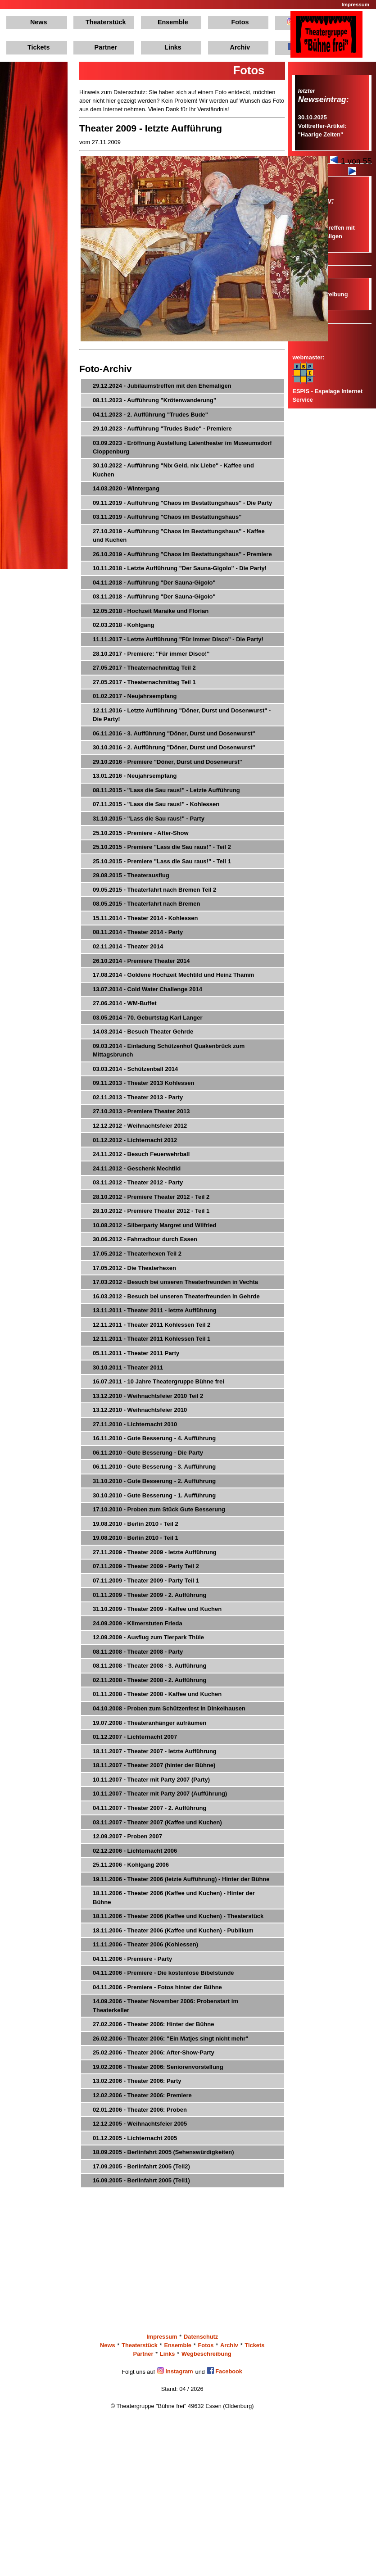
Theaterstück (106, 22)
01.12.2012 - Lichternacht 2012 (135, 1140)
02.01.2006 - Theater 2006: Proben (140, 2109)
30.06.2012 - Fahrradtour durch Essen (145, 1239)
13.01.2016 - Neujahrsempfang (135, 775)
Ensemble (173, 22)
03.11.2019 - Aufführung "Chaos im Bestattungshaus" (167, 516)
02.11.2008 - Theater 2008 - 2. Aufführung (149, 1680)
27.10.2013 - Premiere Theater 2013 (141, 1111)
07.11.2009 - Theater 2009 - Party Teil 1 (146, 1580)
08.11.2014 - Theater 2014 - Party (138, 932)
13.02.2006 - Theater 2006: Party (137, 2080)
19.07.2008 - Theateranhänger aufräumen (149, 1722)
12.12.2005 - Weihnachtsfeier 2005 (140, 2123)
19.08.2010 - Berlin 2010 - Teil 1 (135, 1537)
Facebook (224, 2371)
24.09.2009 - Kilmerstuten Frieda (137, 1623)
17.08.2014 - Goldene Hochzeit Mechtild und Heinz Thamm (173, 974)
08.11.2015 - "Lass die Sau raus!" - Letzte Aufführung (166, 790)
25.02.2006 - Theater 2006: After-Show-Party (153, 2052)
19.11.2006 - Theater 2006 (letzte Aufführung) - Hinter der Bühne (181, 1879)
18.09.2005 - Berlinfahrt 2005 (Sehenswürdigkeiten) (163, 2152)
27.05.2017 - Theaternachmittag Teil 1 (144, 682)
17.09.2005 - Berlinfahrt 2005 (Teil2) (141, 2166)
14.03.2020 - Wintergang (126, 488)
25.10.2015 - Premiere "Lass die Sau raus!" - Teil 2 (162, 847)
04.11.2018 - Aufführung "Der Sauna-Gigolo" (154, 582)
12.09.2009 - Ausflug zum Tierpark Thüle (148, 1637)
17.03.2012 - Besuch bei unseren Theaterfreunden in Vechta (175, 1282)
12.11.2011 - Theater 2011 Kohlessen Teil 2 (151, 1324)
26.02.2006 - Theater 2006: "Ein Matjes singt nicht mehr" (170, 2038)
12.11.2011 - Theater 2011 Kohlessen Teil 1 (151, 1338)
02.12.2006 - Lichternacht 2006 (135, 1850)
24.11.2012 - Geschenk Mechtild (137, 1168)
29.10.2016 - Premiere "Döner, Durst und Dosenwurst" (167, 761)
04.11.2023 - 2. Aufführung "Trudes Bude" (150, 414)
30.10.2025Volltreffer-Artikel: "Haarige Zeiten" (322, 126)
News (38, 22)
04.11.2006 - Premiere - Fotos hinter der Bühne (157, 1987)
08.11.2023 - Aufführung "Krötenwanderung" (154, 400)
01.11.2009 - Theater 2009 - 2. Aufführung (149, 1595)
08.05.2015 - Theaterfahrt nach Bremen (146, 903)
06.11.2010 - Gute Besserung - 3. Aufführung (154, 1466)
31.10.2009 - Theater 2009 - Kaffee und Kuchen (157, 1608)
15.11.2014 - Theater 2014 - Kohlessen (145, 918)
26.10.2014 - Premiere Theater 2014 (141, 960)
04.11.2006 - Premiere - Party (132, 1958)
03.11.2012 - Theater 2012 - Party (138, 1182)
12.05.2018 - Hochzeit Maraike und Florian (150, 611)
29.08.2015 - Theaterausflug (131, 875)
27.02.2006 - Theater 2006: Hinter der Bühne (153, 2024)
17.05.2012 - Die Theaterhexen (134, 1268)
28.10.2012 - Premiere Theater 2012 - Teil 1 (151, 1210)
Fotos (240, 22)
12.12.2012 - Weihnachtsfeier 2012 (140, 1125)
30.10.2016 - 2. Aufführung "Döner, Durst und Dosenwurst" (174, 747)
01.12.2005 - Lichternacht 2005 (135, 2138)
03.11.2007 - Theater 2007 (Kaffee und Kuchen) (157, 1822)
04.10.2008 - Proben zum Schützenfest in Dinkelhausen (169, 1708)
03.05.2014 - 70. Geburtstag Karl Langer (148, 1017)
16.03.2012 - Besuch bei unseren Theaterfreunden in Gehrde (176, 1296)
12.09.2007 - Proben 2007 (127, 1836)
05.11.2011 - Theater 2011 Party (136, 1353)
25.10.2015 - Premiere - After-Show (141, 833)
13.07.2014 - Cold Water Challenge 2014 (147, 989)
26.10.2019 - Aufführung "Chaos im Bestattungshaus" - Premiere (182, 554)
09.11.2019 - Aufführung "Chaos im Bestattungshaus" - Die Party (182, 502)
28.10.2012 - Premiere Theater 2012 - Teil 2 (151, 1196)
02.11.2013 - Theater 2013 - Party (138, 1097)
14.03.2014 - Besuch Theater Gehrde (143, 1031)
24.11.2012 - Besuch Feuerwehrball (141, 1154)
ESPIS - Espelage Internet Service (327, 391)
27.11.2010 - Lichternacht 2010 (135, 1424)
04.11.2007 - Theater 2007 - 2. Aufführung (149, 1808)
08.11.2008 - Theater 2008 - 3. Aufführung (149, 1665)
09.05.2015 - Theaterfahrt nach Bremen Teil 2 (154, 889)
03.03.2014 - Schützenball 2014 (135, 1069)
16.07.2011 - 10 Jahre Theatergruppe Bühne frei (158, 1381)
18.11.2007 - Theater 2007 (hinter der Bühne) (154, 1765)
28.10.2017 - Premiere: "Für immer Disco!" (151, 653)
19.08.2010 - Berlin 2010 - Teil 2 (135, 1523)
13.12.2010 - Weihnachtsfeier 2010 (140, 1409)
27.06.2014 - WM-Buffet (125, 1003)
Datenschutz (201, 2336)
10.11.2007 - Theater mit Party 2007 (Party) (151, 1779)
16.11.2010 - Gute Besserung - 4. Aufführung (154, 1438)
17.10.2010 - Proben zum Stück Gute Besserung (159, 1509)
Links (172, 47)
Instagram (175, 2371)
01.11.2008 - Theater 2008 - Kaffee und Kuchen (157, 1694)
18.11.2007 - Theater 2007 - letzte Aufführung (155, 1751)
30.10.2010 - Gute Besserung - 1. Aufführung (154, 1495)
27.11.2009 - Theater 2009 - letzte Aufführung (155, 1552)
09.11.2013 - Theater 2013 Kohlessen (143, 1082)
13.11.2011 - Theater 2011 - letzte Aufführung (155, 1310)
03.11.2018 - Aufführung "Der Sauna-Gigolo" (154, 596)
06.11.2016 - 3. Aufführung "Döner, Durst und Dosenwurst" (174, 733)
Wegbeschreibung (206, 2353)
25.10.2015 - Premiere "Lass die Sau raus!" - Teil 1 (162, 861)
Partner (106, 47)
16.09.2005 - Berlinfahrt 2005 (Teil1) (141, 2180)
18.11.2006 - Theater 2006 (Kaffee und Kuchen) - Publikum (173, 1930)
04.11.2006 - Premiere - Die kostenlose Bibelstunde (163, 1972)
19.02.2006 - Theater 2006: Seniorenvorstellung (158, 2067)
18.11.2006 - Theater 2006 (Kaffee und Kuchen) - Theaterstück (178, 1916)
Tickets (38, 47)
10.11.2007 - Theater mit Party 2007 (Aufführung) (160, 1793)
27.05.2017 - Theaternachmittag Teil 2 (144, 667)
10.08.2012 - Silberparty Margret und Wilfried (154, 1225)
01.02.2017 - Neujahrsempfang (135, 696)
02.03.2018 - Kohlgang (123, 624)
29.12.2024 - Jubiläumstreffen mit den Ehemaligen (162, 385)
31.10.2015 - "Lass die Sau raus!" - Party (148, 818)
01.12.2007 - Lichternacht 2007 (135, 1736)
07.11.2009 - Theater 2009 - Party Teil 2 (146, 1566)
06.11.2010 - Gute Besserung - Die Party (148, 1452)
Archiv (240, 47)
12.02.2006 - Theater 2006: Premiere (142, 2095)
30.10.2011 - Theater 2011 (128, 1367)
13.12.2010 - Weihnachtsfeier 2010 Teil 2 (148, 1395)
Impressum (355, 4)
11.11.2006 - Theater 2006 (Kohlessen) (145, 1944)
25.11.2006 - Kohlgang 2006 (131, 1864)
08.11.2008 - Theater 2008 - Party (138, 1651)
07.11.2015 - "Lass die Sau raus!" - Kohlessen (156, 804)
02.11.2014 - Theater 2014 (128, 946)
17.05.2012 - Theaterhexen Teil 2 (137, 1253)
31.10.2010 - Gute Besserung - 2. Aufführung (154, 1481)
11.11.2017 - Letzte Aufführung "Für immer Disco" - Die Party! (178, 639)
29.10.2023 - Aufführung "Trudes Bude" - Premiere (162, 428)
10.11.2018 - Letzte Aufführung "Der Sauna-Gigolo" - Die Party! (180, 568)
